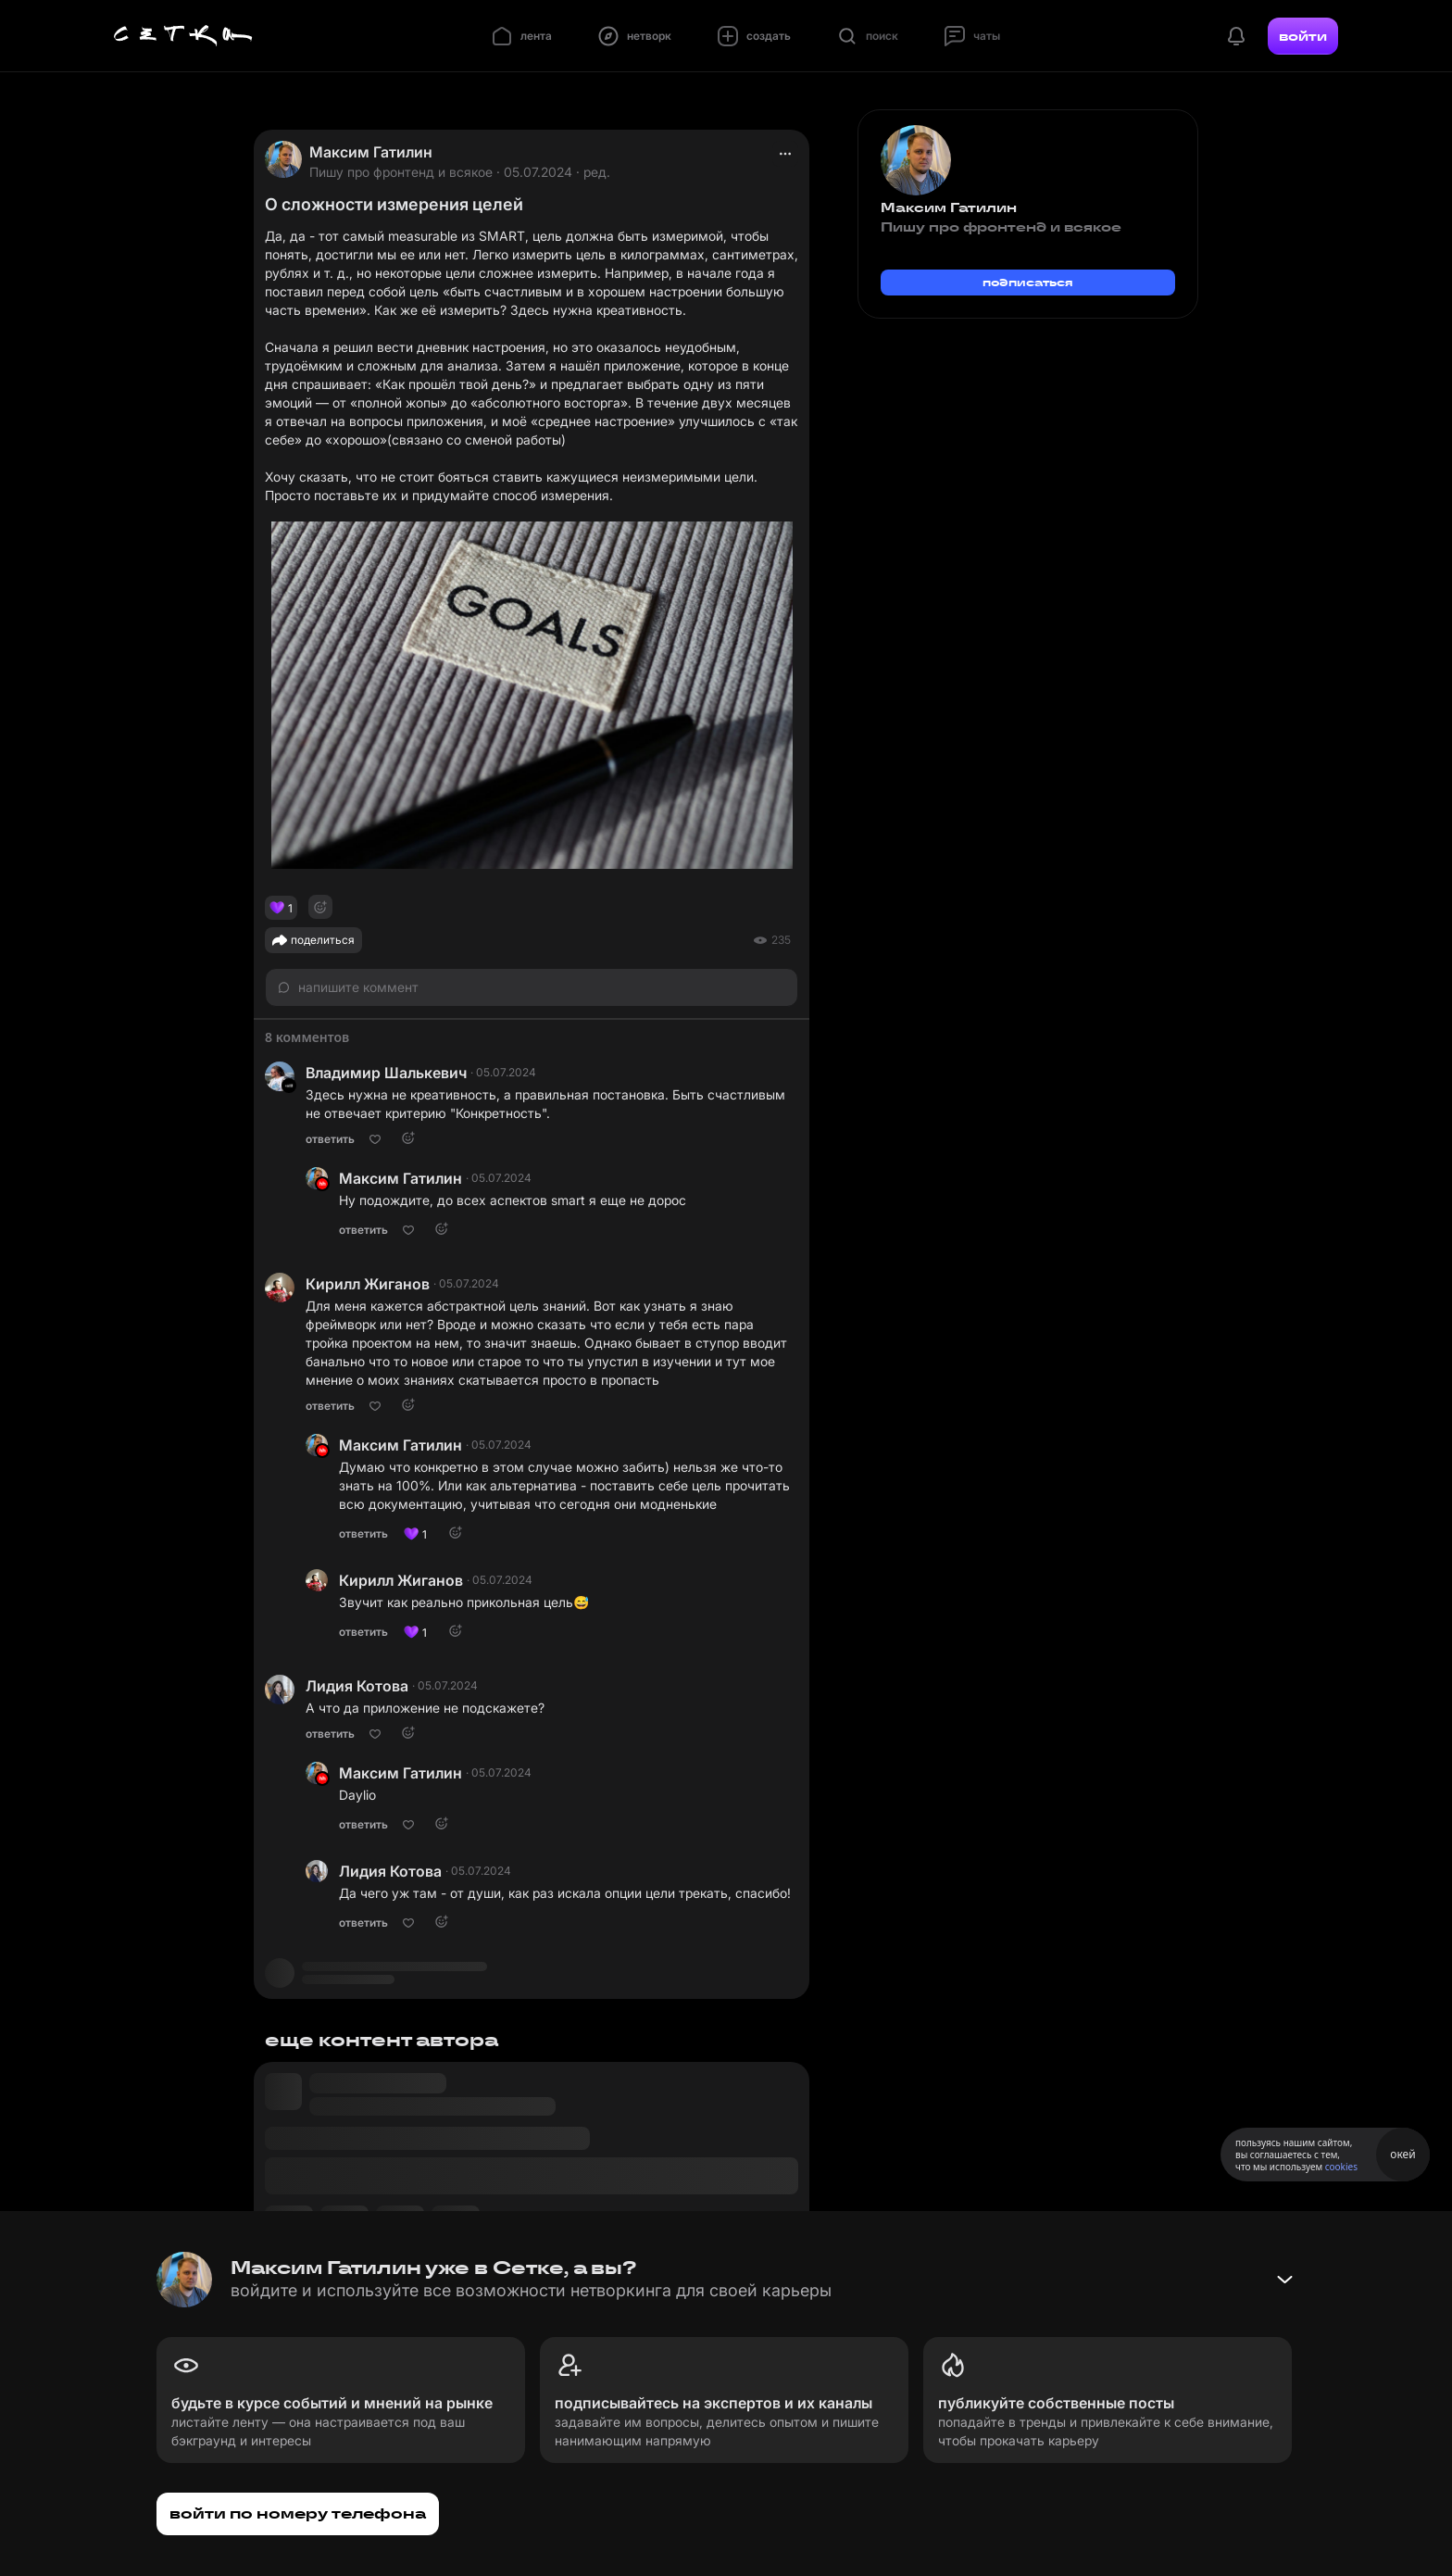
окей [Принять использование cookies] (1402, 2154)
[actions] (785, 154)
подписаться (1028, 282)
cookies (1341, 2166)
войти (1303, 36)
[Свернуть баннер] (1284, 2279)
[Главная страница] (183, 36)
